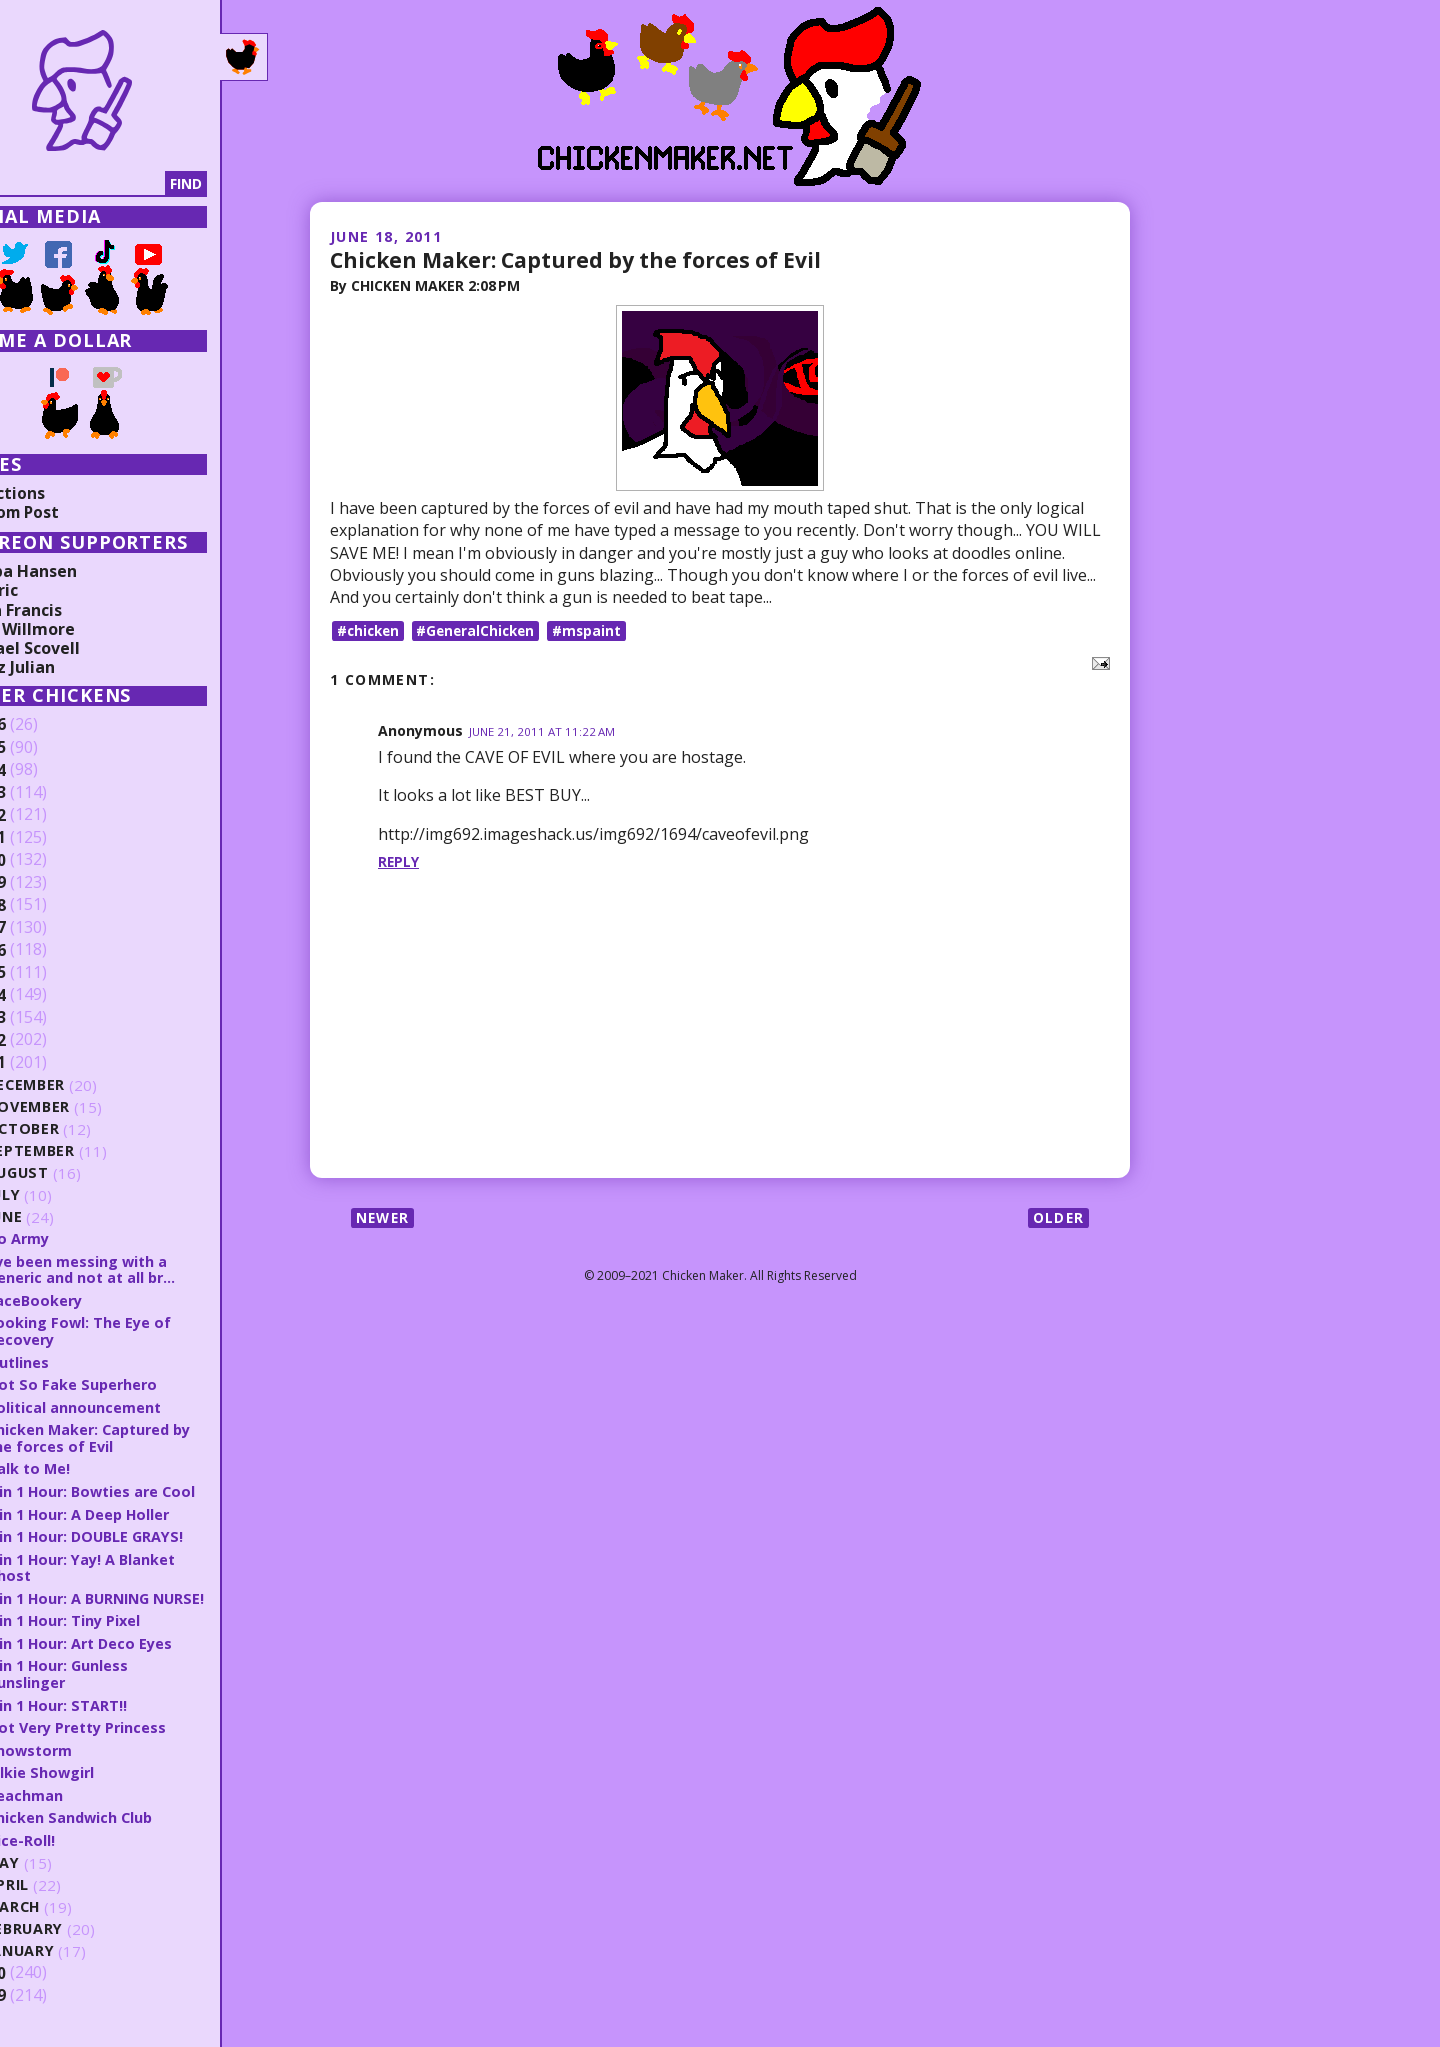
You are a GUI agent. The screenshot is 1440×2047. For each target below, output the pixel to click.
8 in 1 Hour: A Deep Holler (140, 1510)
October (82, 1129)
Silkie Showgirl (99, 1782)
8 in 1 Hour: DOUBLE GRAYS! (147, 1532)
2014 (47, 995)
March (73, 1916)
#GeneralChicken (482, 629)
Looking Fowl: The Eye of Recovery (138, 1329)
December (86, 1085)
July (63, 1195)
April (66, 1894)
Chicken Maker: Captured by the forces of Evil (585, 259)
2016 (47, 950)
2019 (47, 883)
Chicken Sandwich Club (130, 1827)
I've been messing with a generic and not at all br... (142, 1268)
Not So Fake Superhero (132, 1382)
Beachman (83, 1804)
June (64, 1217)
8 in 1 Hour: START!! (117, 1715)
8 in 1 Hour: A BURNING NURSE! (131, 1601)
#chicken (370, 629)
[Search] (119, 184)
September (90, 1151)
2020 (47, 860)
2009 (47, 2005)
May (62, 1872)
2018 (47, 905)
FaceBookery (94, 1299)
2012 (47, 1040)
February (84, 1938)
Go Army (77, 1238)
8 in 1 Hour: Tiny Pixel (124, 1632)
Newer (384, 1217)
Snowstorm (89, 1760)
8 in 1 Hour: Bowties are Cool (153, 1488)
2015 (47, 973)
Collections (60, 493)
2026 (47, 725)
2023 (47, 793)
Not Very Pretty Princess (139, 1738)
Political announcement (133, 1405)
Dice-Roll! (79, 1849)
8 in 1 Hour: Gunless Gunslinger (118, 1685)
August (77, 1173)
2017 (47, 928)
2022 (47, 815)
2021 (47, 838)
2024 (47, 770)
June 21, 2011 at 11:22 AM (544, 731)
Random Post (68, 512)
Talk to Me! (87, 1466)
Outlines (76, 1360)
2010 (47, 1982)
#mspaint (597, 629)
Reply (399, 861)
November (88, 1107)
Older (1057, 1217)
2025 (47, 748)
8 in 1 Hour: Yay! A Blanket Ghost (143, 1563)
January (80, 1960)
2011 (47, 1063)
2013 (47, 1018)
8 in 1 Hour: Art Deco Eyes (141, 1654)
